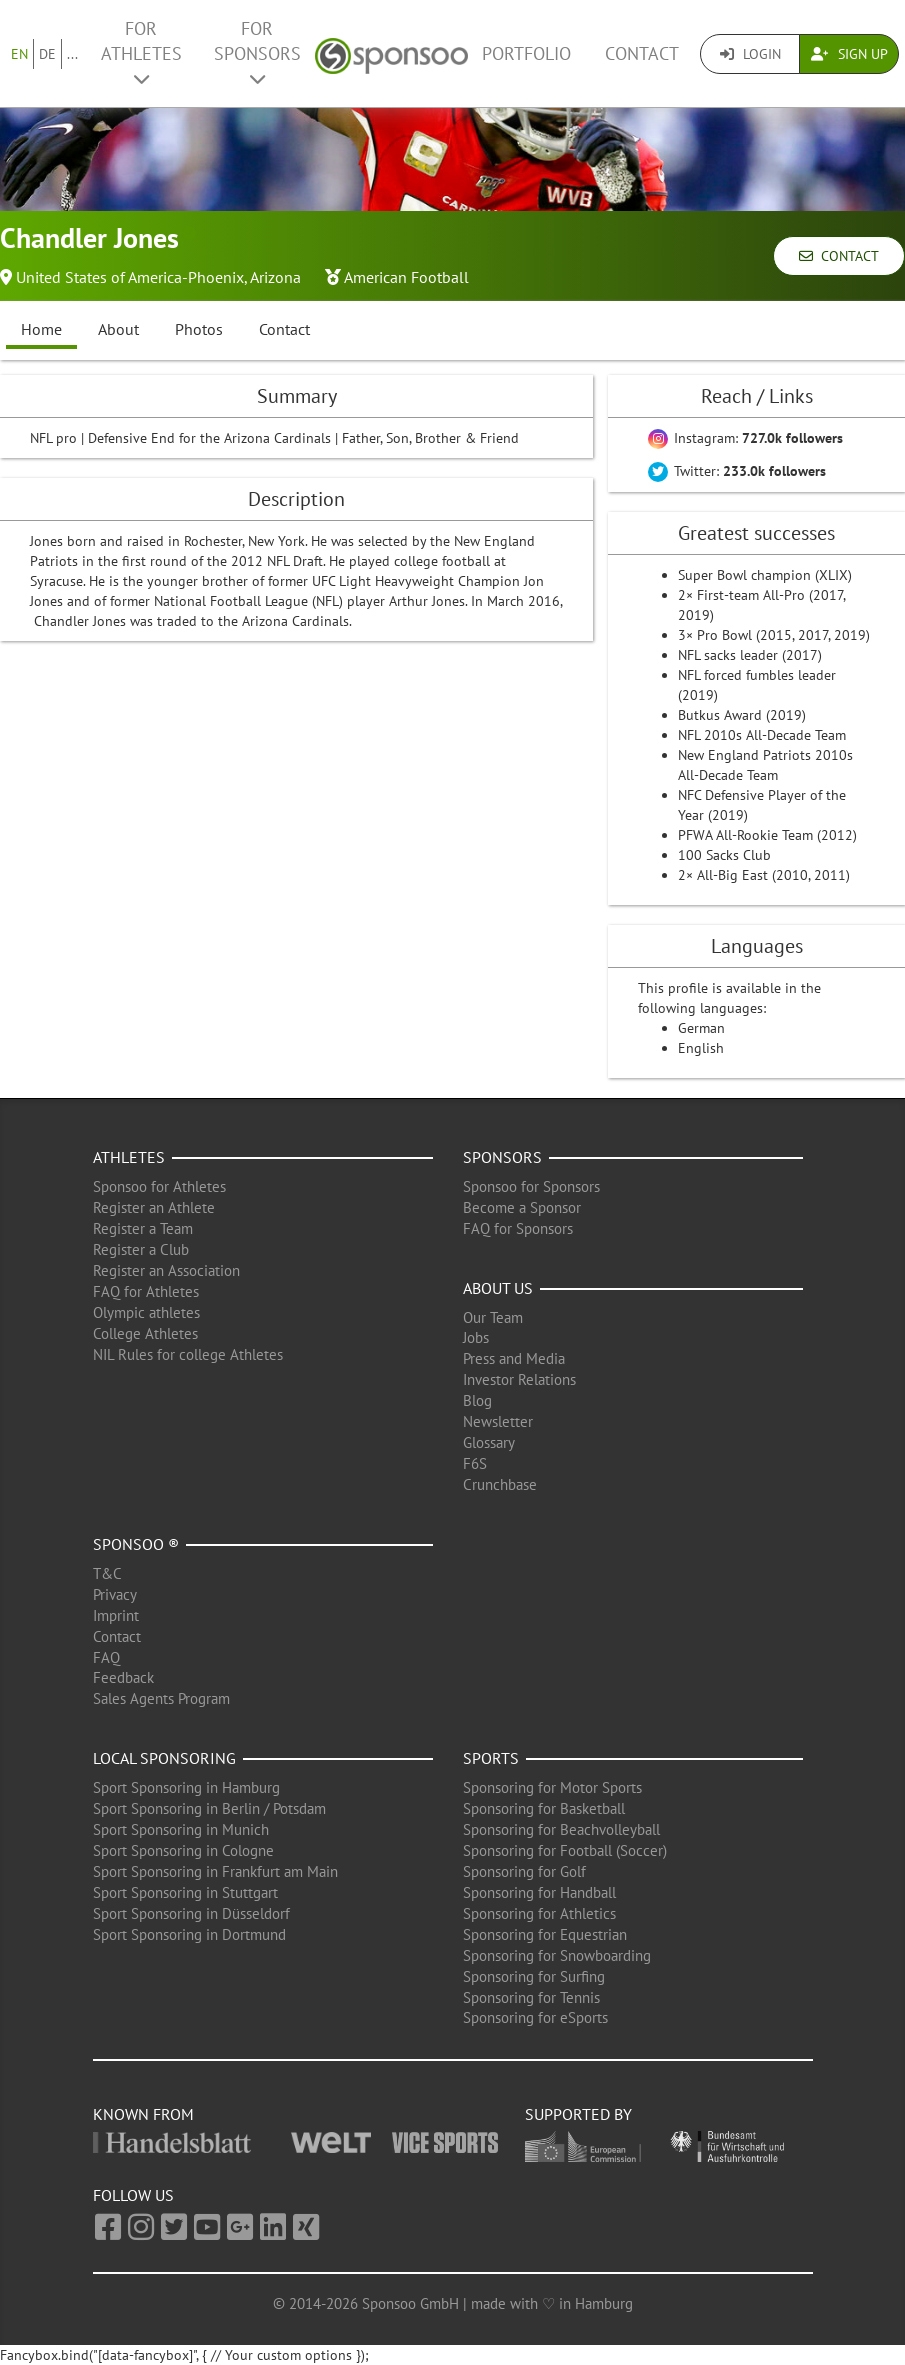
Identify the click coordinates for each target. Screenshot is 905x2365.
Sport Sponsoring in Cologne (183, 1850)
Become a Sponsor (522, 1207)
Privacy (115, 1594)
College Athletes (145, 1333)
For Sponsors (257, 52)
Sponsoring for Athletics (539, 1913)
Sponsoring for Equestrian (545, 1934)
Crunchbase (500, 1484)
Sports (491, 1758)
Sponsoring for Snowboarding (557, 1955)
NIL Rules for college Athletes (188, 1354)
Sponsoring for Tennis (531, 1997)
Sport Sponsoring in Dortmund (189, 1934)
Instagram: (745, 438)
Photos (199, 329)
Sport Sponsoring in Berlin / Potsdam (209, 1808)
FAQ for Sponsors (518, 1228)
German (701, 1028)
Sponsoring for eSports (535, 2017)
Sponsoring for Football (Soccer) (565, 1850)
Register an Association (166, 1270)
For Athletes (141, 52)
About (118, 329)
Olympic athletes (146, 1312)
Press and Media (514, 1358)
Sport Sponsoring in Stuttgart (185, 1892)
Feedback (123, 1677)
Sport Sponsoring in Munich (181, 1829)
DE (47, 54)
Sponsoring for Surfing (534, 1976)
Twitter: (737, 471)
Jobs (476, 1337)
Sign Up (849, 54)
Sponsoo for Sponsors (531, 1186)
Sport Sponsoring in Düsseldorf (191, 1913)
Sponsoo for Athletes (159, 1186)
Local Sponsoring (164, 1758)
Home (41, 329)
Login (750, 54)
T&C (107, 1573)
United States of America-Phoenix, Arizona (158, 277)
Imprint (116, 1615)
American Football (406, 277)
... (72, 54)
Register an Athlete (154, 1207)
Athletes (129, 1157)
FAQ (106, 1657)
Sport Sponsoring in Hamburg (186, 1787)
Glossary (489, 1442)
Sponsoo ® (136, 1544)
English (701, 1048)
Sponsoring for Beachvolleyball (561, 1829)
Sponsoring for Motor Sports (552, 1787)
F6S (475, 1463)
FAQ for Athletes (146, 1291)
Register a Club (141, 1249)
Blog (477, 1400)
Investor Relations (519, 1379)
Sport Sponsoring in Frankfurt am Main (215, 1871)
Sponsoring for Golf (524, 1871)
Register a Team (143, 1228)
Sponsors (502, 1157)
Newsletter (498, 1421)
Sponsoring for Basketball (544, 1808)
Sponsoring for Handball (539, 1892)
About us (498, 1288)
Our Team (493, 1317)
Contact (642, 53)
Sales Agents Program (161, 1698)
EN (19, 54)
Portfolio (526, 53)
